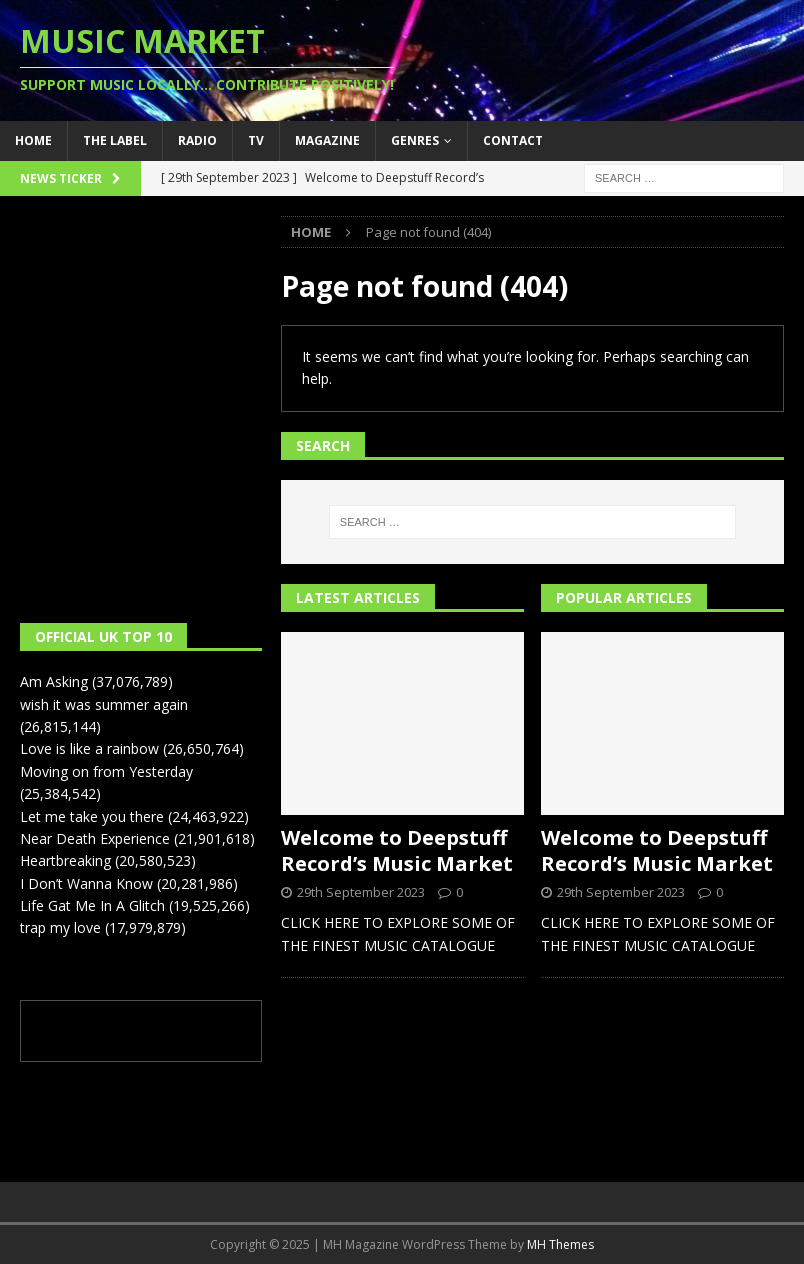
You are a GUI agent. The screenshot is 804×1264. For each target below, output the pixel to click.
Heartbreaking (65, 860)
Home (33, 140)
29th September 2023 (361, 892)
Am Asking (54, 681)
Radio (197, 140)
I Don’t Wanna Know (86, 883)
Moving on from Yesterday (106, 771)
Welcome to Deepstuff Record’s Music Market (397, 850)
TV (256, 140)
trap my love (60, 927)
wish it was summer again (104, 704)
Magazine (327, 140)
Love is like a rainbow (89, 748)
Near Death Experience (95, 838)
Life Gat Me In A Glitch (92, 905)
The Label (115, 140)
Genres (415, 140)
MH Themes (560, 1244)
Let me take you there (92, 816)
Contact (513, 140)
